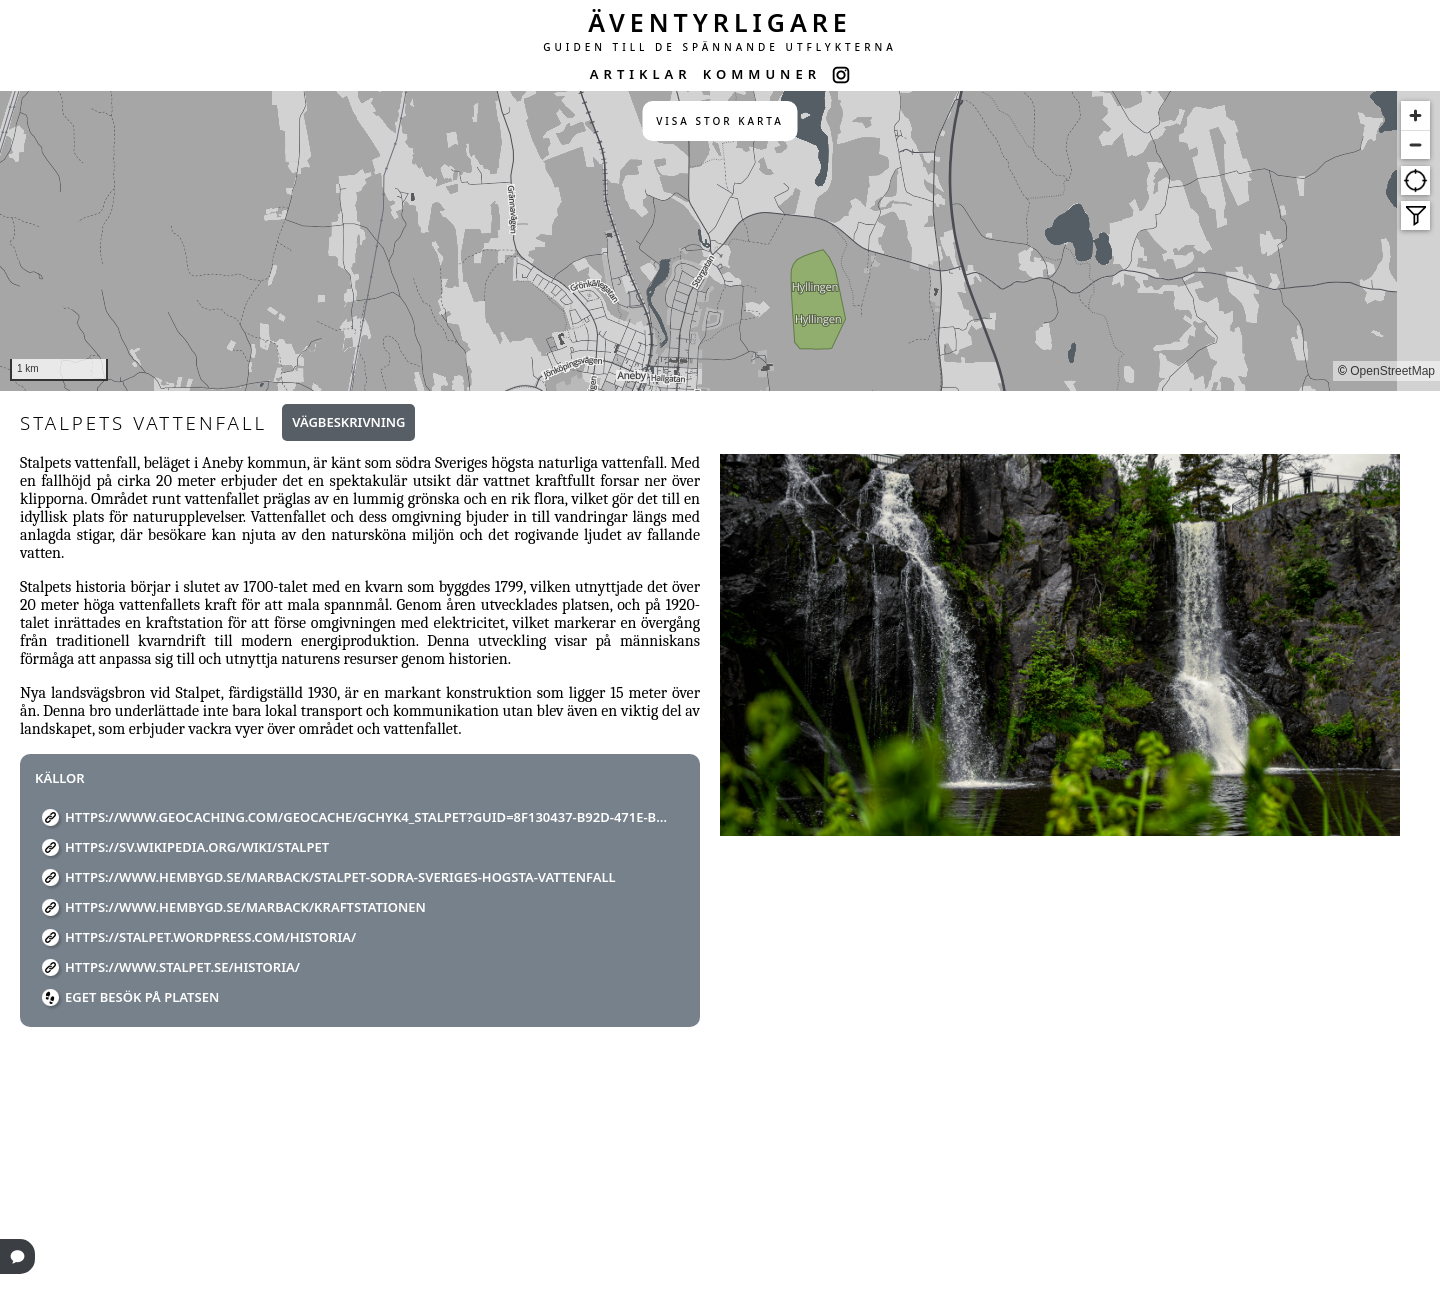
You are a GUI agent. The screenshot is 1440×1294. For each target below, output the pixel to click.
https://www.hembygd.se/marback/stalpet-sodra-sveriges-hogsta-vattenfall (340, 877)
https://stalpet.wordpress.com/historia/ (210, 937)
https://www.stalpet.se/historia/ (182, 967)
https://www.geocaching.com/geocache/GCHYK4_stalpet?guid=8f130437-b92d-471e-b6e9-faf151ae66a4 (367, 817)
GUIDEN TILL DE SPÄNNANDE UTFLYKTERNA (720, 47)
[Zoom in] (1415, 115)
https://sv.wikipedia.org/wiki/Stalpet (197, 847)
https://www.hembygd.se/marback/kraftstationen (245, 907)
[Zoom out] (1415, 144)
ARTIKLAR (641, 74)
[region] (720, 241)
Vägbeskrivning (348, 422)
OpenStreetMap (1392, 371)
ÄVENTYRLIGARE (720, 22)
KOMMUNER (762, 74)
